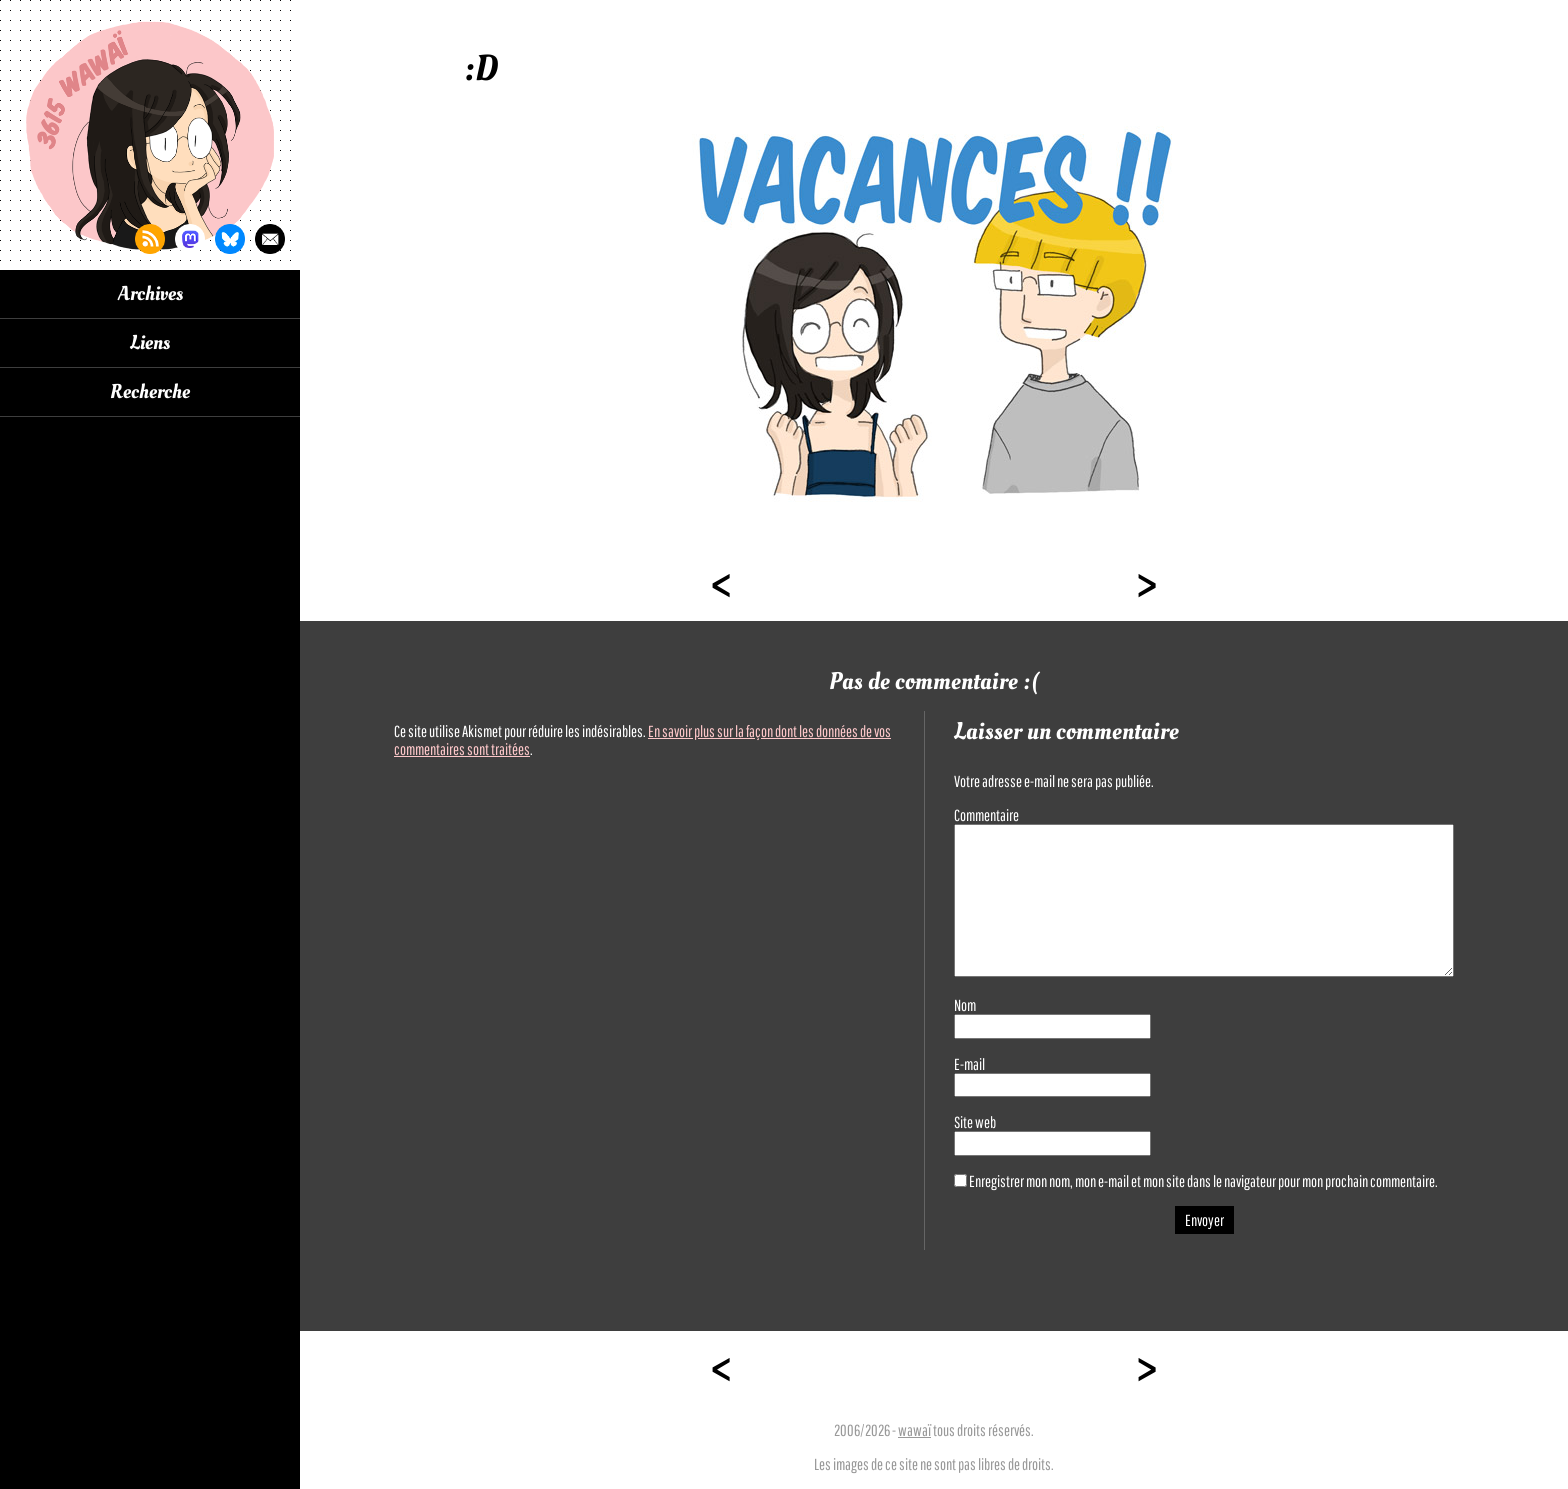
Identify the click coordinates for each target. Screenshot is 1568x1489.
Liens (150, 343)
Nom (965, 1005)
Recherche (150, 392)
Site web (975, 1122)
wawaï (914, 1430)
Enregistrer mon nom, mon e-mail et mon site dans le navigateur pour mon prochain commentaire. (1203, 1181)
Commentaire (986, 815)
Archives (150, 294)
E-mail (969, 1064)
